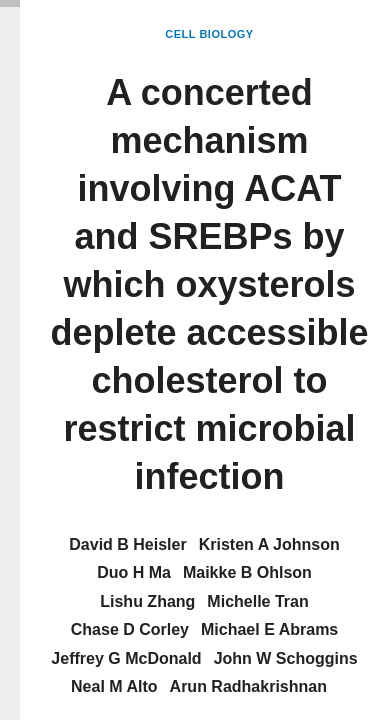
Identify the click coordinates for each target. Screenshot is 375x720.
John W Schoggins (286, 658)
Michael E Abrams (269, 629)
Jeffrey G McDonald (126, 658)
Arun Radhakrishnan (248, 686)
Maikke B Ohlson (247, 572)
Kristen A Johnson (269, 544)
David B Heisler (127, 544)
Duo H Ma (134, 572)
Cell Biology (209, 34)
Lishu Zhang (147, 601)
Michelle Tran (257, 601)
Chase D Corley (130, 629)
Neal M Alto (114, 686)
